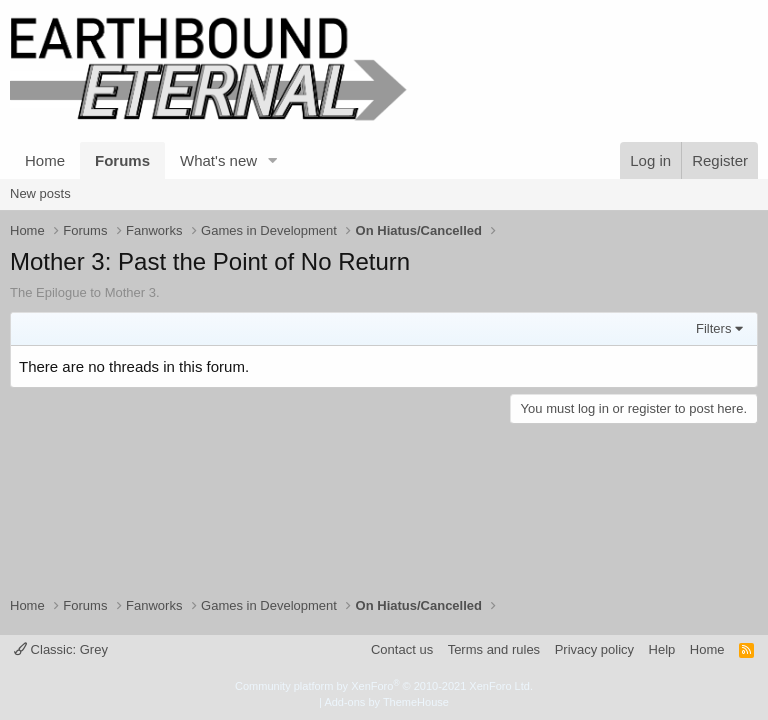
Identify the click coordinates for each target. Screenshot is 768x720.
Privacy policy (594, 649)
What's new (218, 160)
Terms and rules (494, 649)
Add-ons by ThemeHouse (386, 702)
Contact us (402, 649)
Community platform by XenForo (384, 686)
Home (45, 160)
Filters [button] (713, 328)
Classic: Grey (61, 649)
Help (662, 649)
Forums (122, 160)
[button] (273, 160)
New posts (40, 193)
